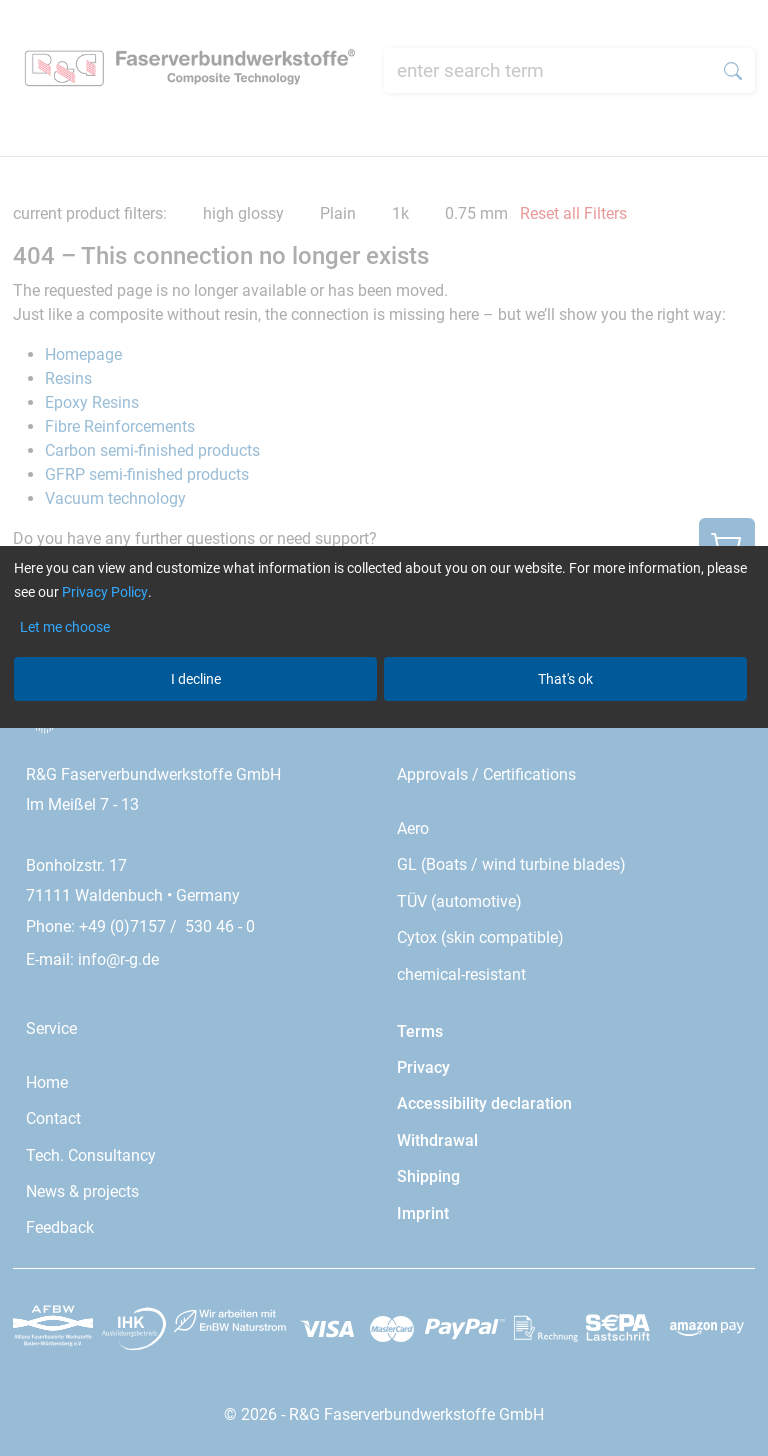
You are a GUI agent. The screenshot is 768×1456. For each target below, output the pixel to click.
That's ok (565, 679)
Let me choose (65, 627)
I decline (196, 679)
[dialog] (384, 728)
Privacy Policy (105, 592)
